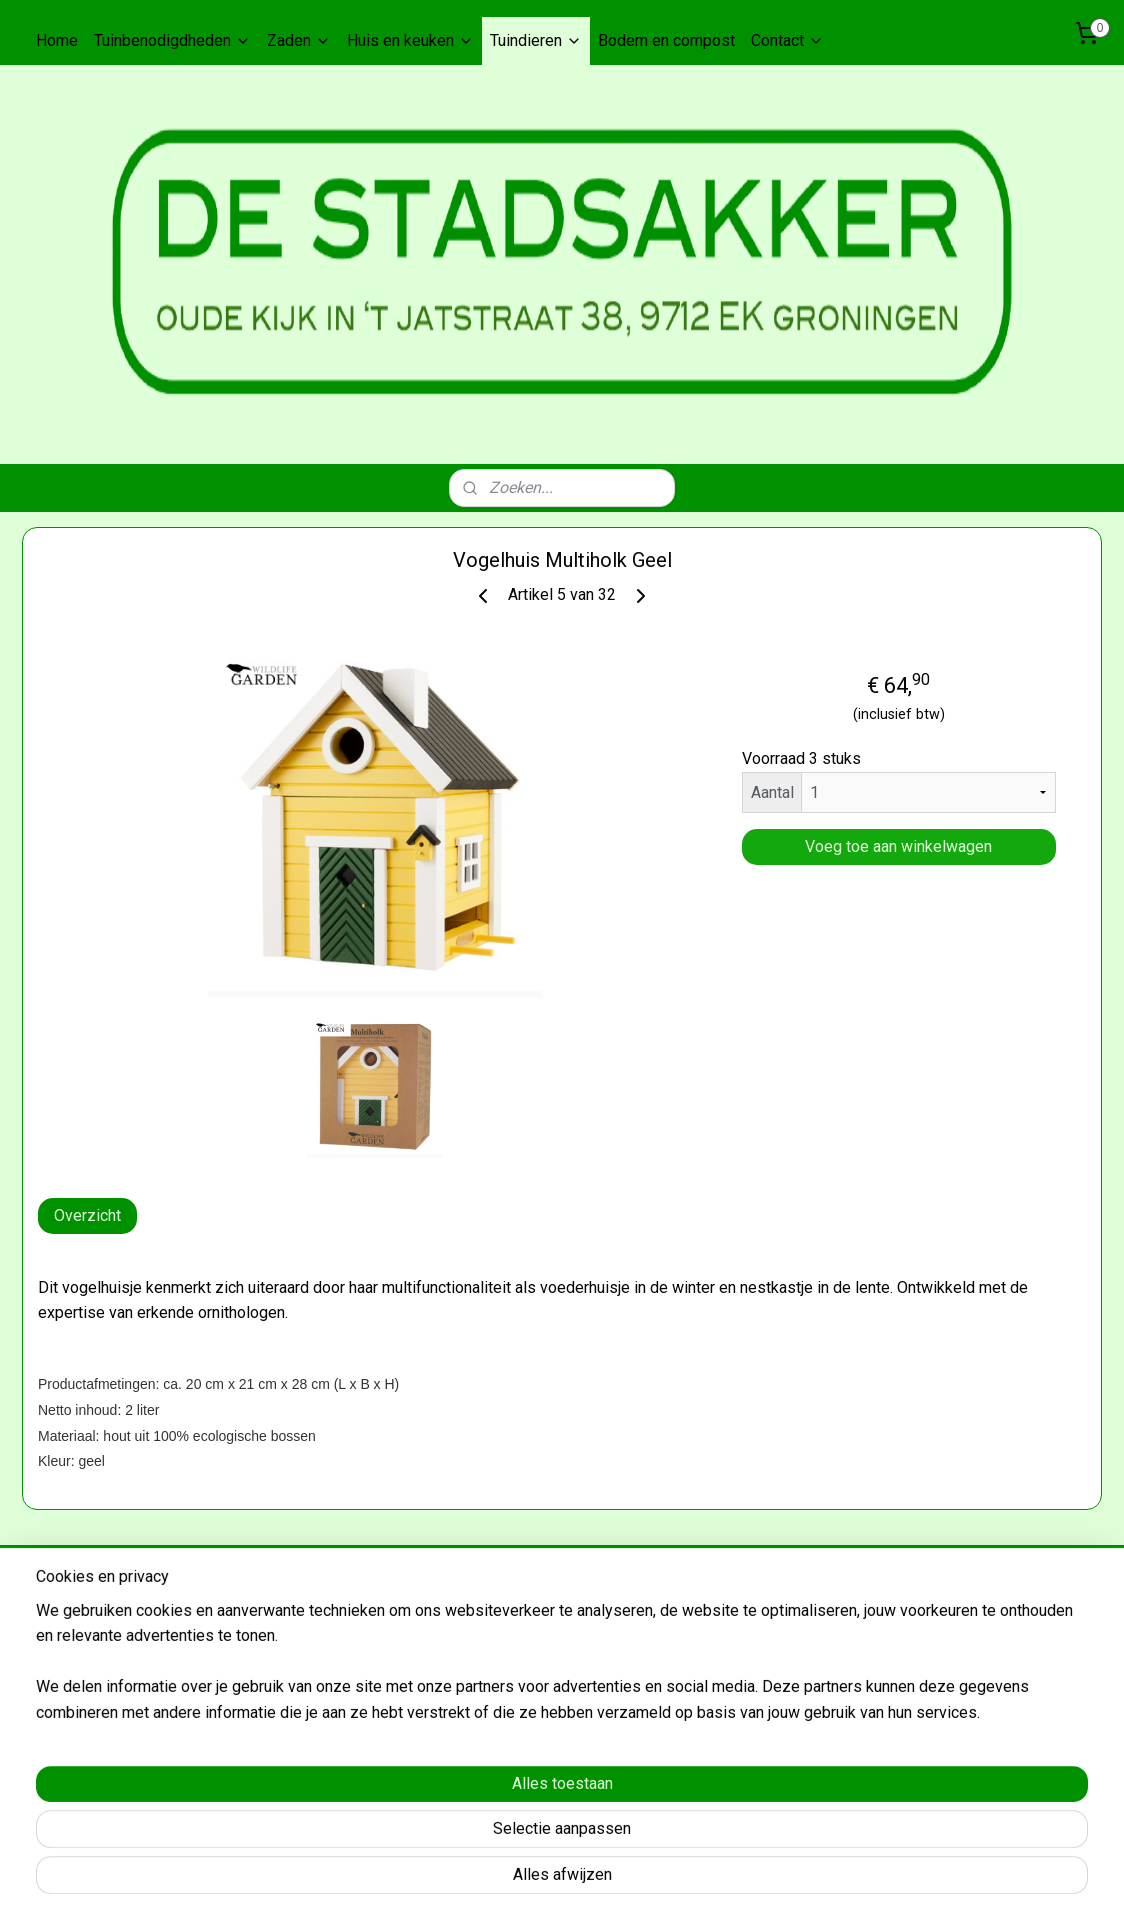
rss (594, 1879)
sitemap (555, 1879)
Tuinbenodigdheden (172, 40)
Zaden (299, 40)
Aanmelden (77, 1705)
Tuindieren (536, 40)
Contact (787, 40)
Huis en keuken (410, 40)
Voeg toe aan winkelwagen (898, 846)
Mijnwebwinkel (835, 1879)
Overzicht (87, 1215)
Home (57, 40)
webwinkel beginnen (666, 1879)
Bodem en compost (666, 40)
